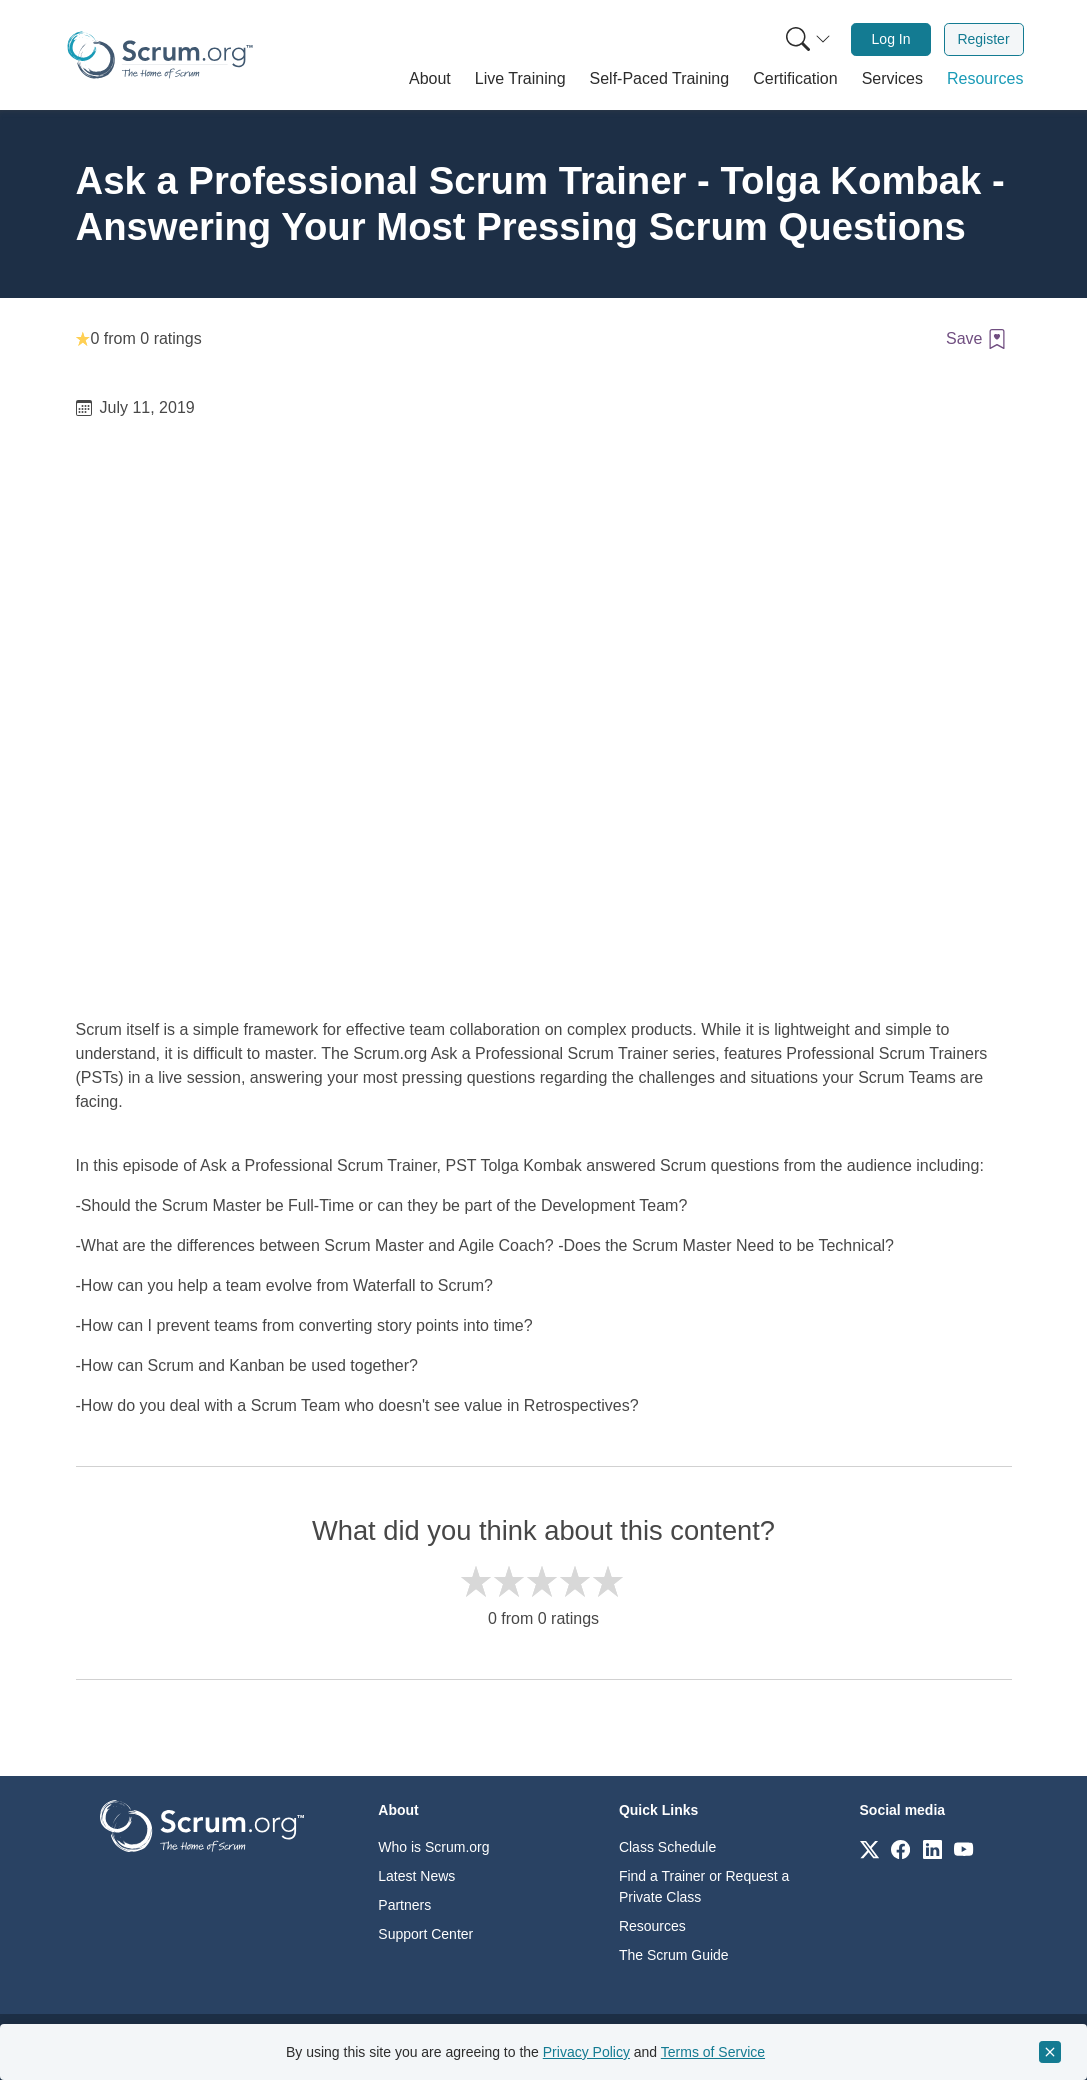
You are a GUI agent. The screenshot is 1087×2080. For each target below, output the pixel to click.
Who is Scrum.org (433, 1847)
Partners (404, 1905)
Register (983, 39)
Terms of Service (713, 2052)
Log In (891, 39)
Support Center (425, 1934)
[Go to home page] (202, 1824)
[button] (430, 79)
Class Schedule (667, 1847)
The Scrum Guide (674, 1955)
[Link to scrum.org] (869, 1848)
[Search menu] (808, 39)
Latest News (416, 1876)
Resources (652, 1926)
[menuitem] (806, 39)
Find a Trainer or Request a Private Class (704, 1886)
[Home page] (160, 55)
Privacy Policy (586, 2052)
